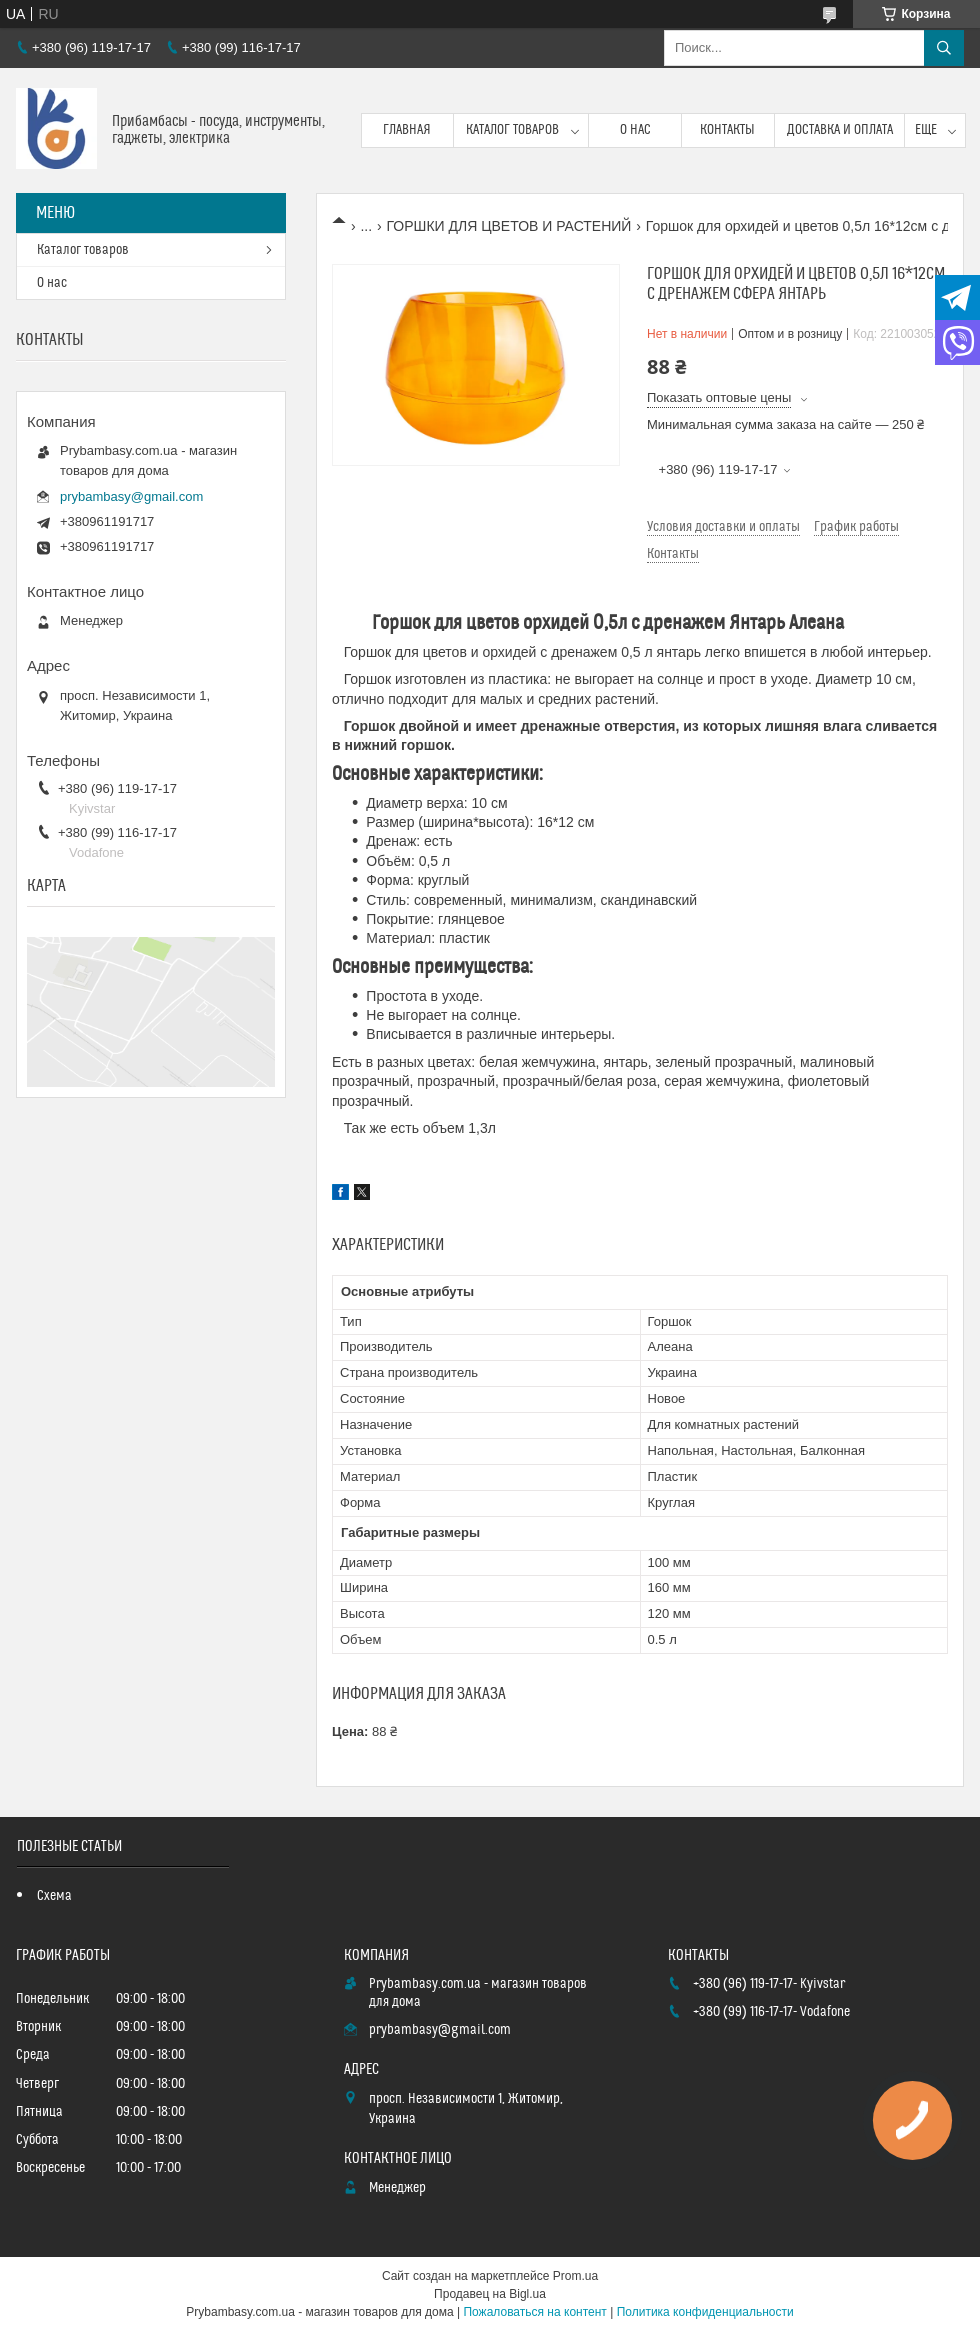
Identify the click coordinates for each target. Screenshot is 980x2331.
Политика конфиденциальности (705, 2312)
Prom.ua (575, 2276)
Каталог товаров (512, 130)
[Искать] (944, 48)
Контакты (727, 130)
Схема (54, 1896)
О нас (635, 130)
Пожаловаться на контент (534, 2312)
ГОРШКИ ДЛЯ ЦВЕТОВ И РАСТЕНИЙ (509, 226)
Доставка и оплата (840, 130)
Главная (407, 130)
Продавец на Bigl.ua (490, 2294)
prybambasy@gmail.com (131, 496)
